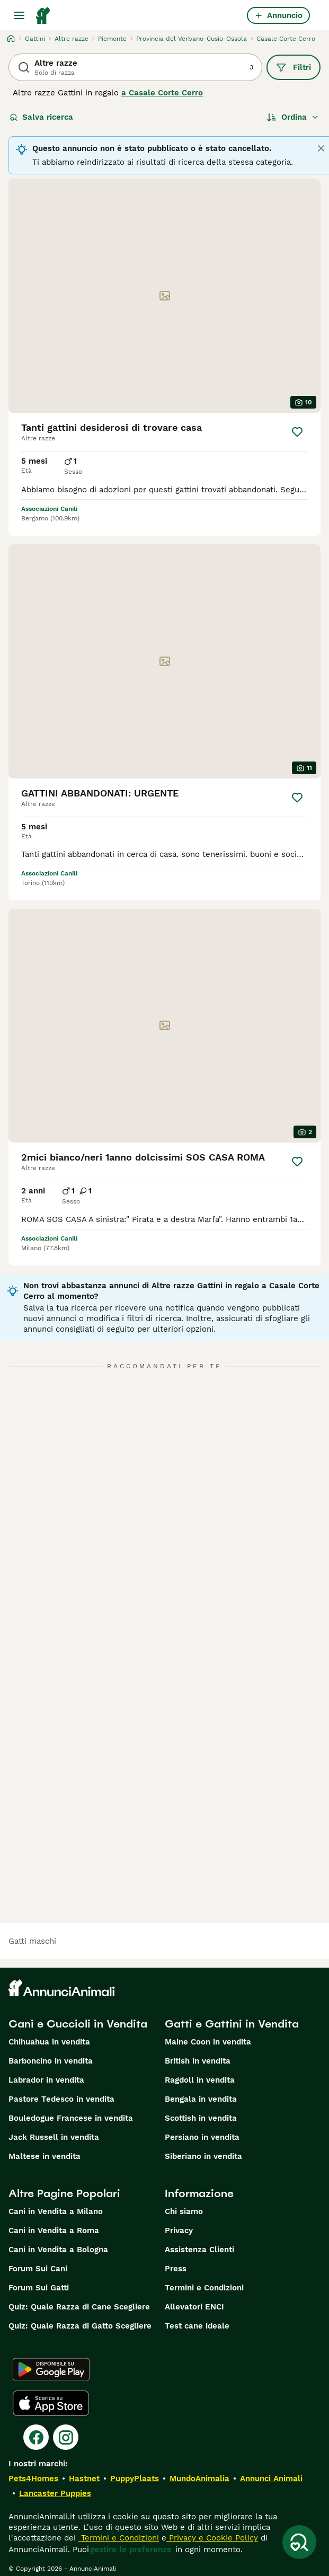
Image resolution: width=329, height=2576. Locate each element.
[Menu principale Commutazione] (19, 15)
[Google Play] (51, 2369)
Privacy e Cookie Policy (212, 2538)
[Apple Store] (50, 2403)
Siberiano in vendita (203, 2156)
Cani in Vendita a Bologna (58, 2249)
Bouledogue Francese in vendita (70, 2118)
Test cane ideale (197, 2326)
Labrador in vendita (46, 2080)
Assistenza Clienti (199, 2249)
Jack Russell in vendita (53, 2137)
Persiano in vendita (202, 2137)
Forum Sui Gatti (38, 2287)
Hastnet (84, 2478)
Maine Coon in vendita (208, 2042)
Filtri (293, 67)
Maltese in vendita (44, 2156)
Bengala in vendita (201, 2099)
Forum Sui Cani (37, 2268)
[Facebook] (36, 2437)
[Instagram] (65, 2437)
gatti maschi (32, 1941)
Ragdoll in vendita (200, 2080)
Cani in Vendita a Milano (55, 2211)
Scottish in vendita (201, 2118)
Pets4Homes (33, 2478)
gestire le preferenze (131, 2549)
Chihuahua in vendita (49, 2042)
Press (175, 2268)
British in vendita (197, 2061)
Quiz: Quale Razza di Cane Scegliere (79, 2307)
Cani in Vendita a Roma (53, 2230)
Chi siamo (184, 2211)
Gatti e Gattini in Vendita (232, 2023)
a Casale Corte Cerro (162, 93)
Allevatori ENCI (194, 2307)
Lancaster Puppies (55, 2493)
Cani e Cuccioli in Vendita (77, 2023)
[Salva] (297, 431)
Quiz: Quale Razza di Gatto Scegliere (80, 2326)
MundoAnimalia (199, 2478)
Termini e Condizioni (204, 2287)
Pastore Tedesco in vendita (61, 2099)
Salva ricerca (41, 117)
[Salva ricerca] (299, 2542)
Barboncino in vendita (50, 2061)
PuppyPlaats (134, 2478)
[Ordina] (293, 117)
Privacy (179, 2230)
